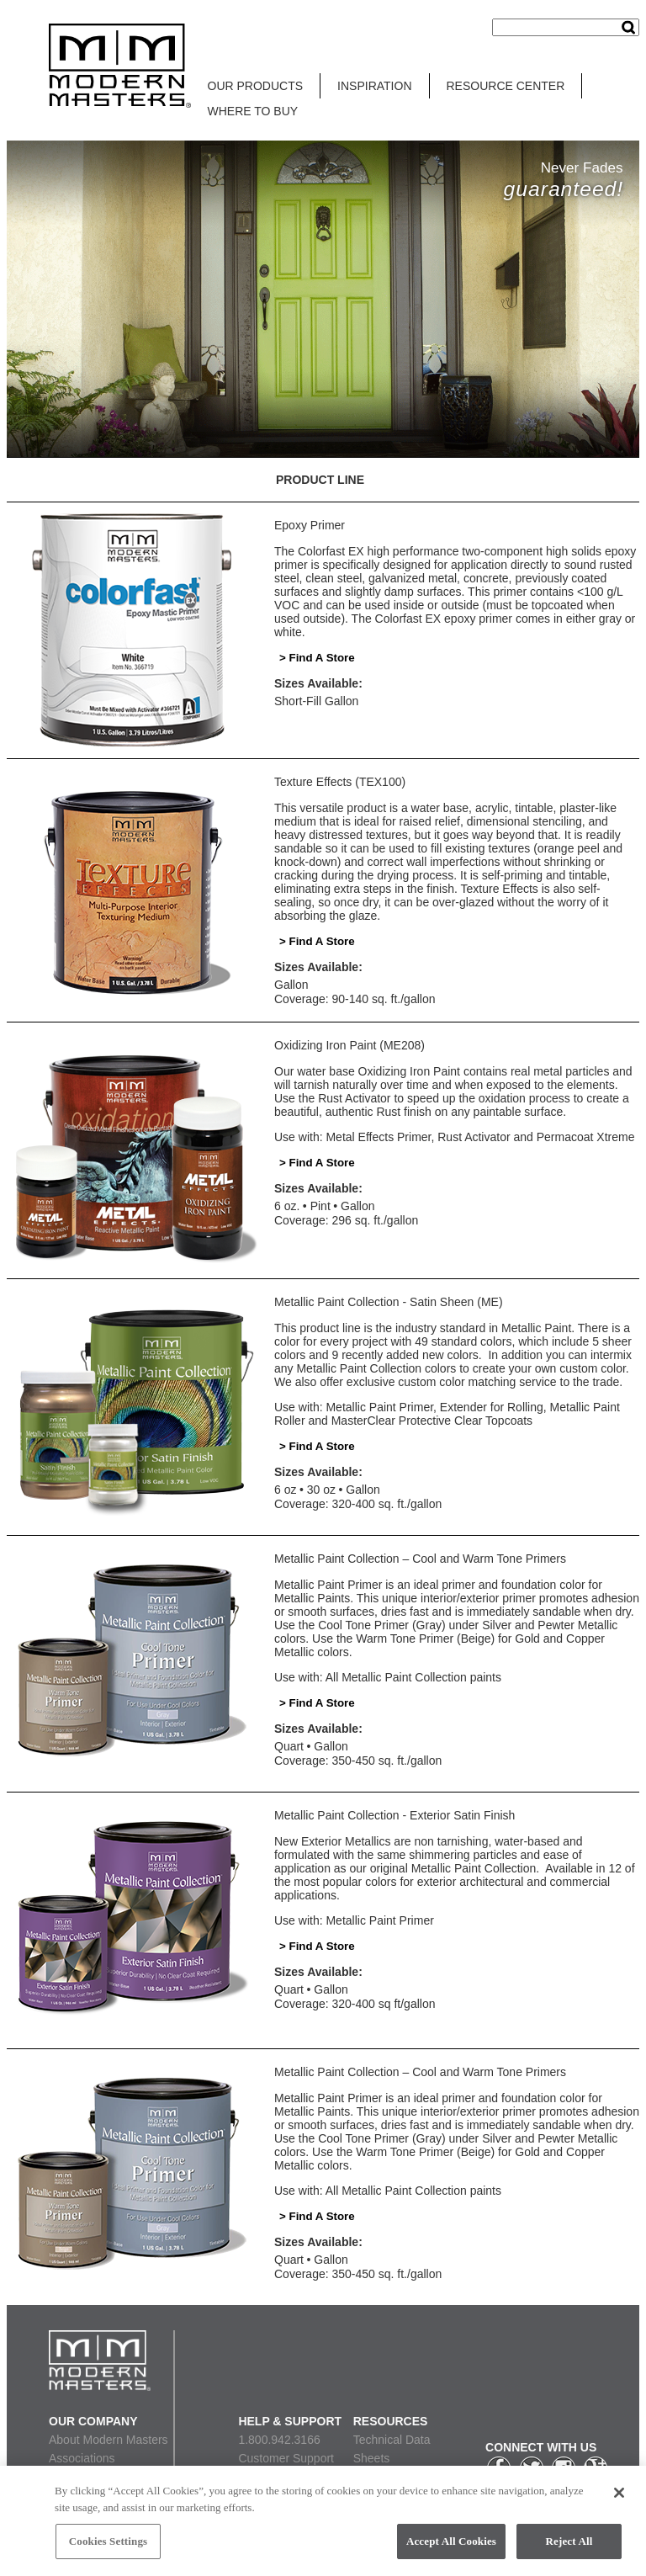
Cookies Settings (108, 2543)
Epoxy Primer (309, 525)
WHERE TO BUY (253, 111)
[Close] (619, 2495)
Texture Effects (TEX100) (339, 782)
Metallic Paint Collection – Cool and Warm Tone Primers (420, 1558)
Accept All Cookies (451, 2543)
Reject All (569, 2543)
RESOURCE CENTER (506, 86)
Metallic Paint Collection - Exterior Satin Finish (394, 1815)
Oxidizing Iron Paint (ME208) (349, 1045)
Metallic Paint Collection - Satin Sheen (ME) (388, 1302)
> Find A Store (317, 657)
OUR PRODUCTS (256, 86)
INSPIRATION (374, 86)
